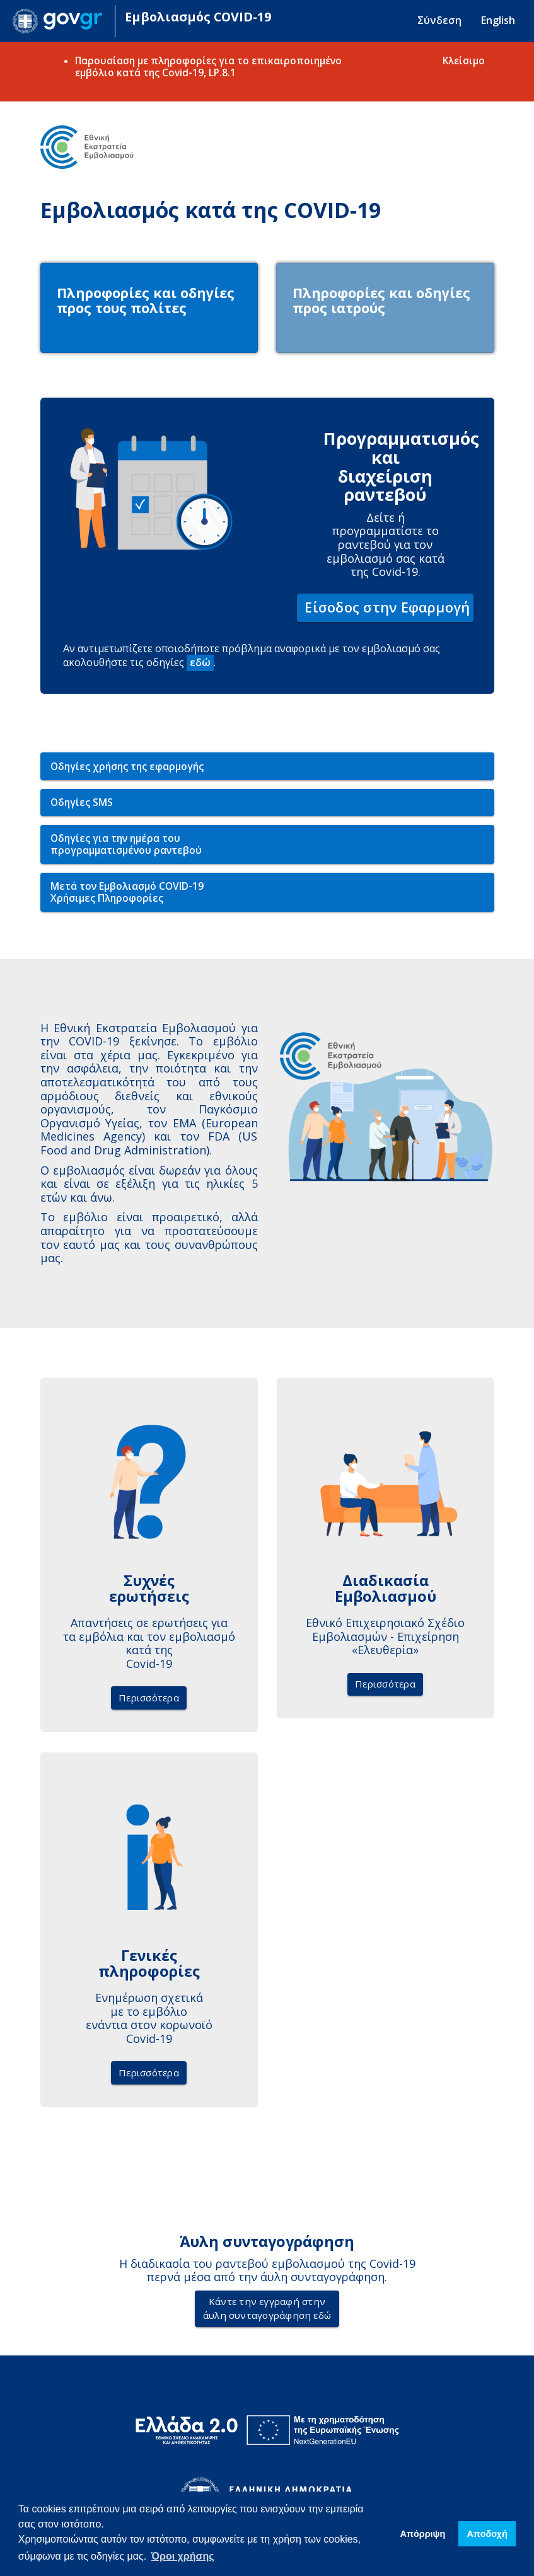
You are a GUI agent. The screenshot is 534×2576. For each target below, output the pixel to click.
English (497, 20)
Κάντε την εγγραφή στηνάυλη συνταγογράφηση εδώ (267, 2311)
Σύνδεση (439, 20)
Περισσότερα (149, 1700)
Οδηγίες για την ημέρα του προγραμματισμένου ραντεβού (126, 847)
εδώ (200, 665)
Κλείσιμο (464, 60)
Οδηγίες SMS (81, 805)
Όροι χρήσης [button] (182, 2556)
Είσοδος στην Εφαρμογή (387, 610)
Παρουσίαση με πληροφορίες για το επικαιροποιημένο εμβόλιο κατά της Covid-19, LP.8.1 (208, 66)
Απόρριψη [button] (423, 2534)
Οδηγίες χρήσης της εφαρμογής (127, 769)
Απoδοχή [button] (487, 2534)
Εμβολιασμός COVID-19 (198, 16)
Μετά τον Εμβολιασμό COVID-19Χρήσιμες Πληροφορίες (127, 895)
